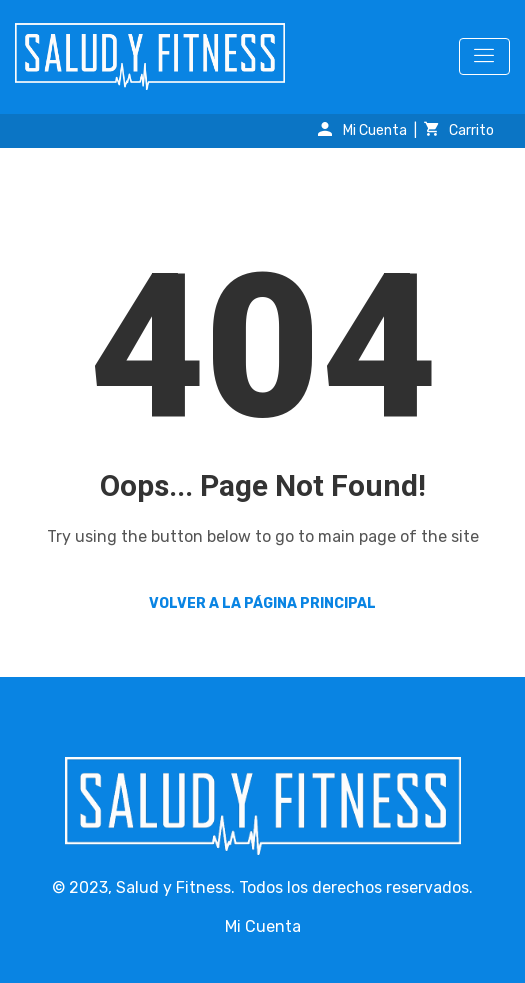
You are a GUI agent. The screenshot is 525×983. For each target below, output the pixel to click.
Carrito (459, 130)
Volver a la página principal (262, 603)
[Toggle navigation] (484, 56)
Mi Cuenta (362, 130)
